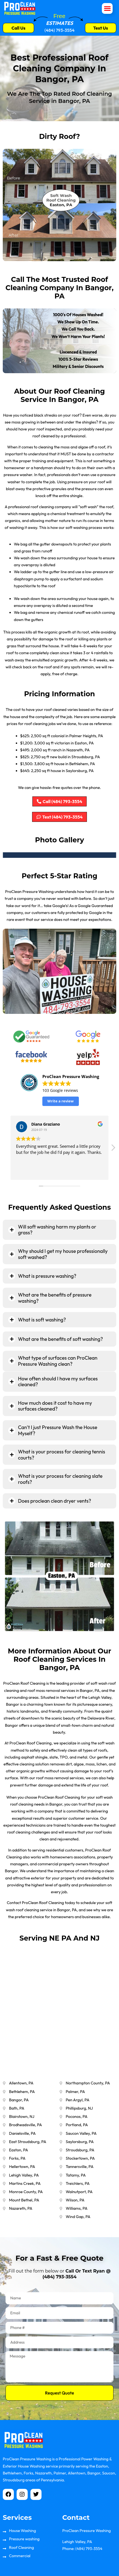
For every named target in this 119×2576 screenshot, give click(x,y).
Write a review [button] (60, 1101)
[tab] (59, 1230)
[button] (107, 8)
